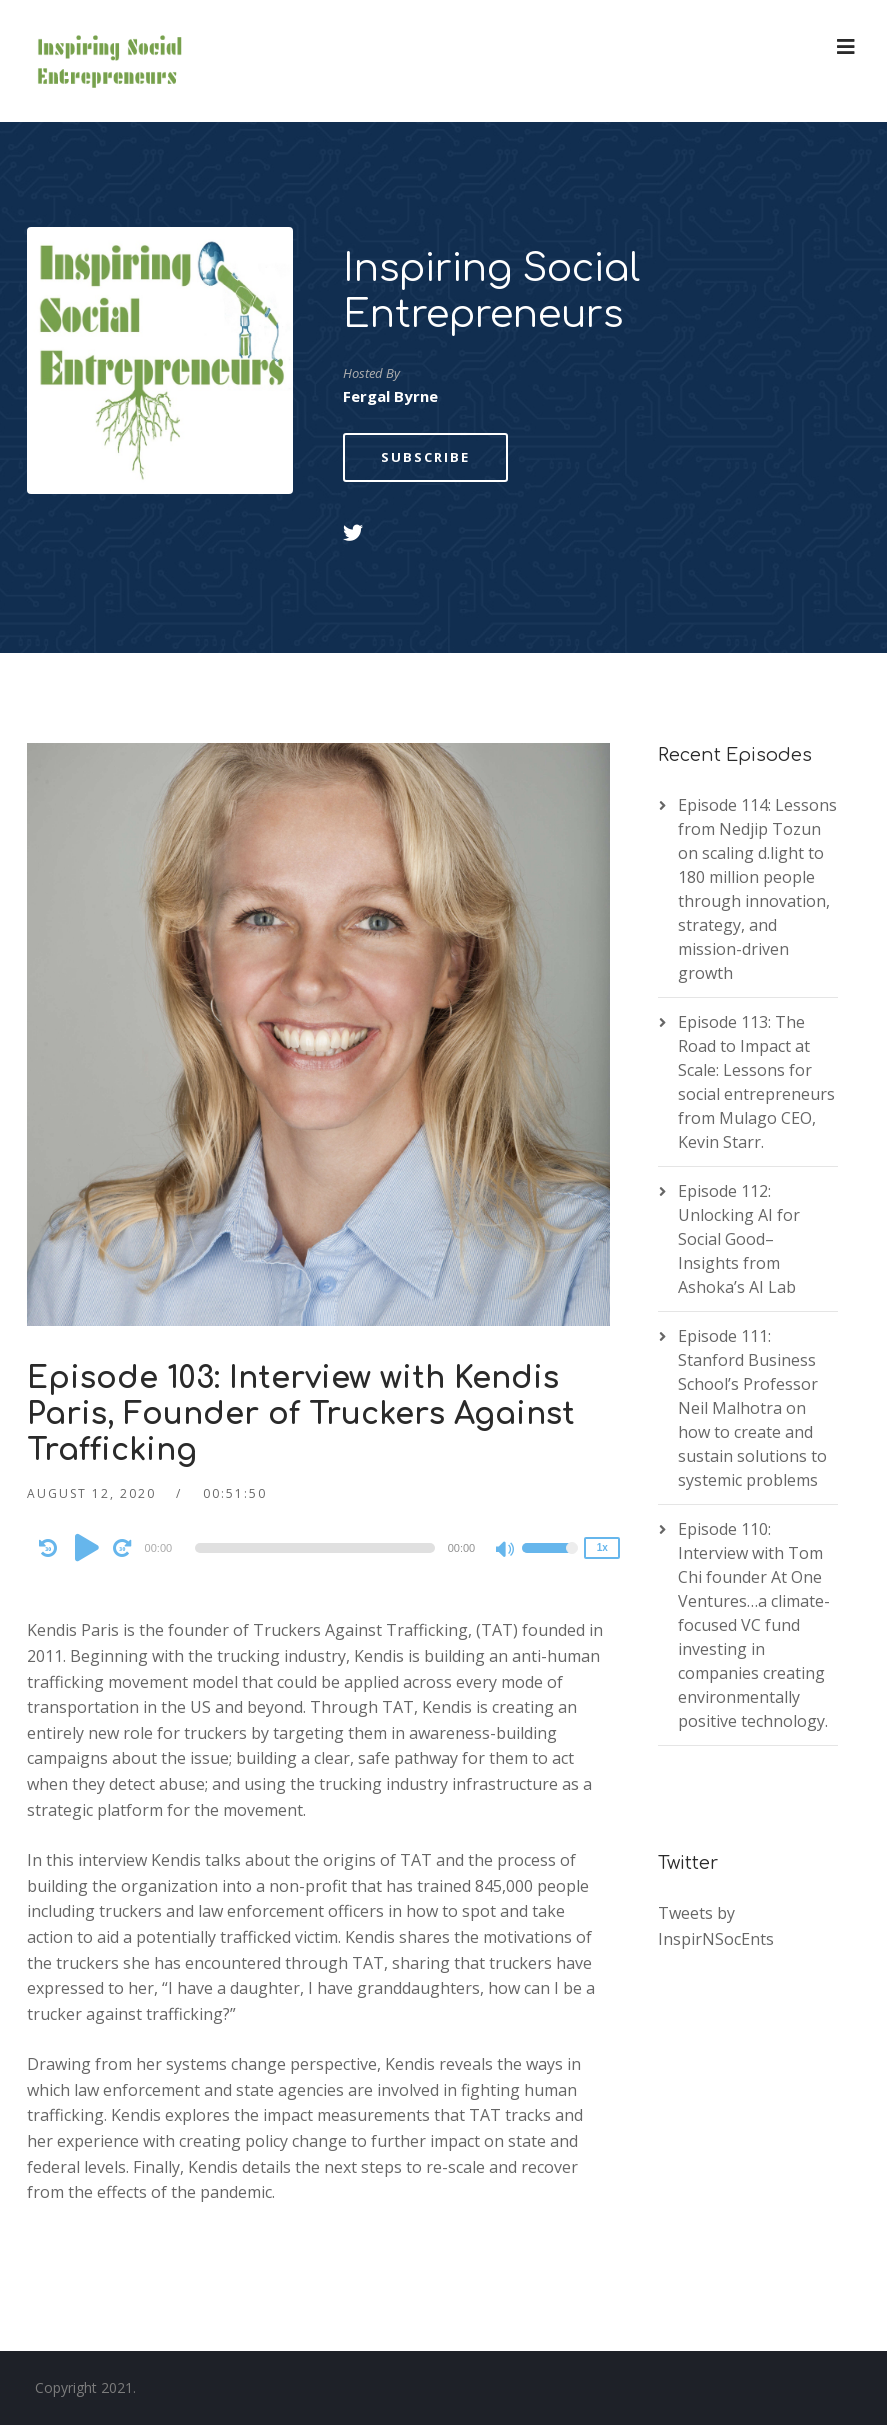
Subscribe (425, 457)
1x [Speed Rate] (602, 1547)
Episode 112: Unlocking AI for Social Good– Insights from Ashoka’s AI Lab (739, 1239)
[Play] (87, 1547)
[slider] (315, 1548)
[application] (319, 1548)
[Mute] (506, 1551)
